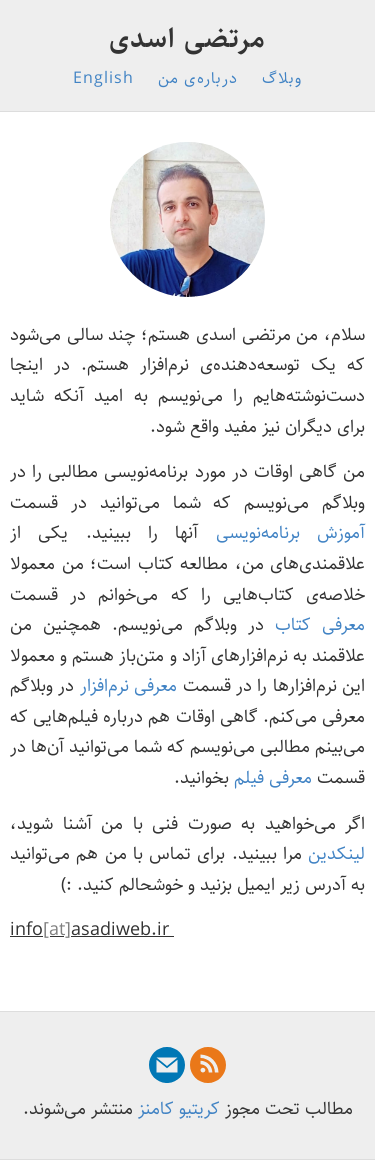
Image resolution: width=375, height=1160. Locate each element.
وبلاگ (282, 78)
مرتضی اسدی (187, 39)
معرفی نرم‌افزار (128, 686)
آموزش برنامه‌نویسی (290, 533)
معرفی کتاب (320, 625)
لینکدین (336, 854)
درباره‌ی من (198, 78)
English (103, 78)
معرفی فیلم (273, 778)
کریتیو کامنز (179, 1109)
